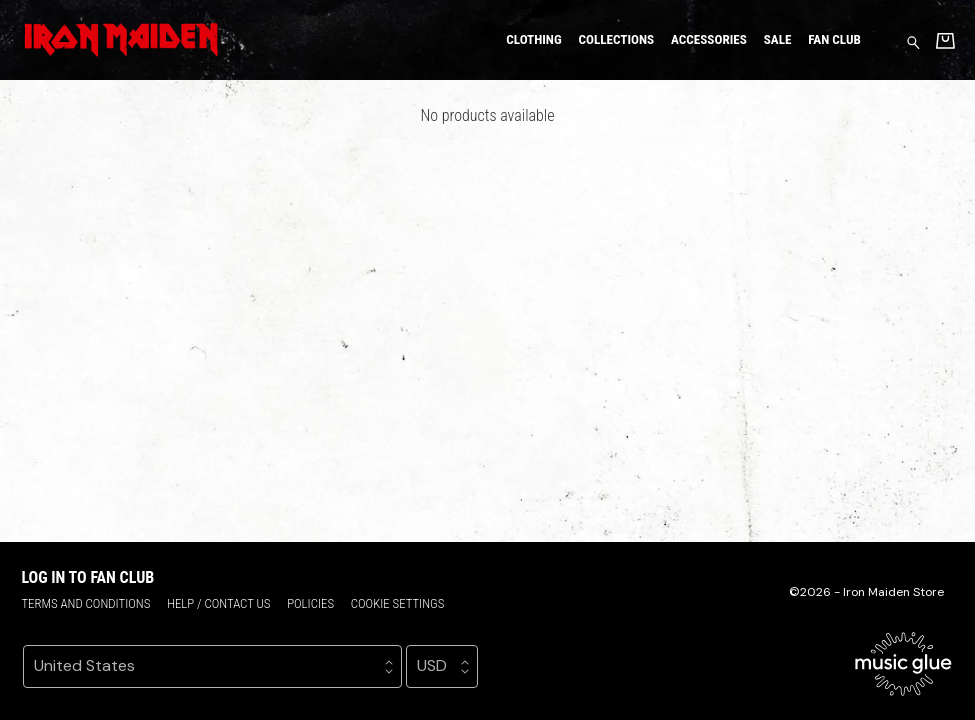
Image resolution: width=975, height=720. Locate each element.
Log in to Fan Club (87, 577)
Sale (778, 39)
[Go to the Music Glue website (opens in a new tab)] (903, 664)
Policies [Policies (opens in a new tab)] (310, 603)
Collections (616, 39)
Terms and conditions (85, 603)
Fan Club (834, 39)
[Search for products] (913, 41)
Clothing (533, 39)
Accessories (709, 39)
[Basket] (945, 40)
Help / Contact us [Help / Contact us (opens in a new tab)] (218, 603)
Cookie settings (398, 603)
